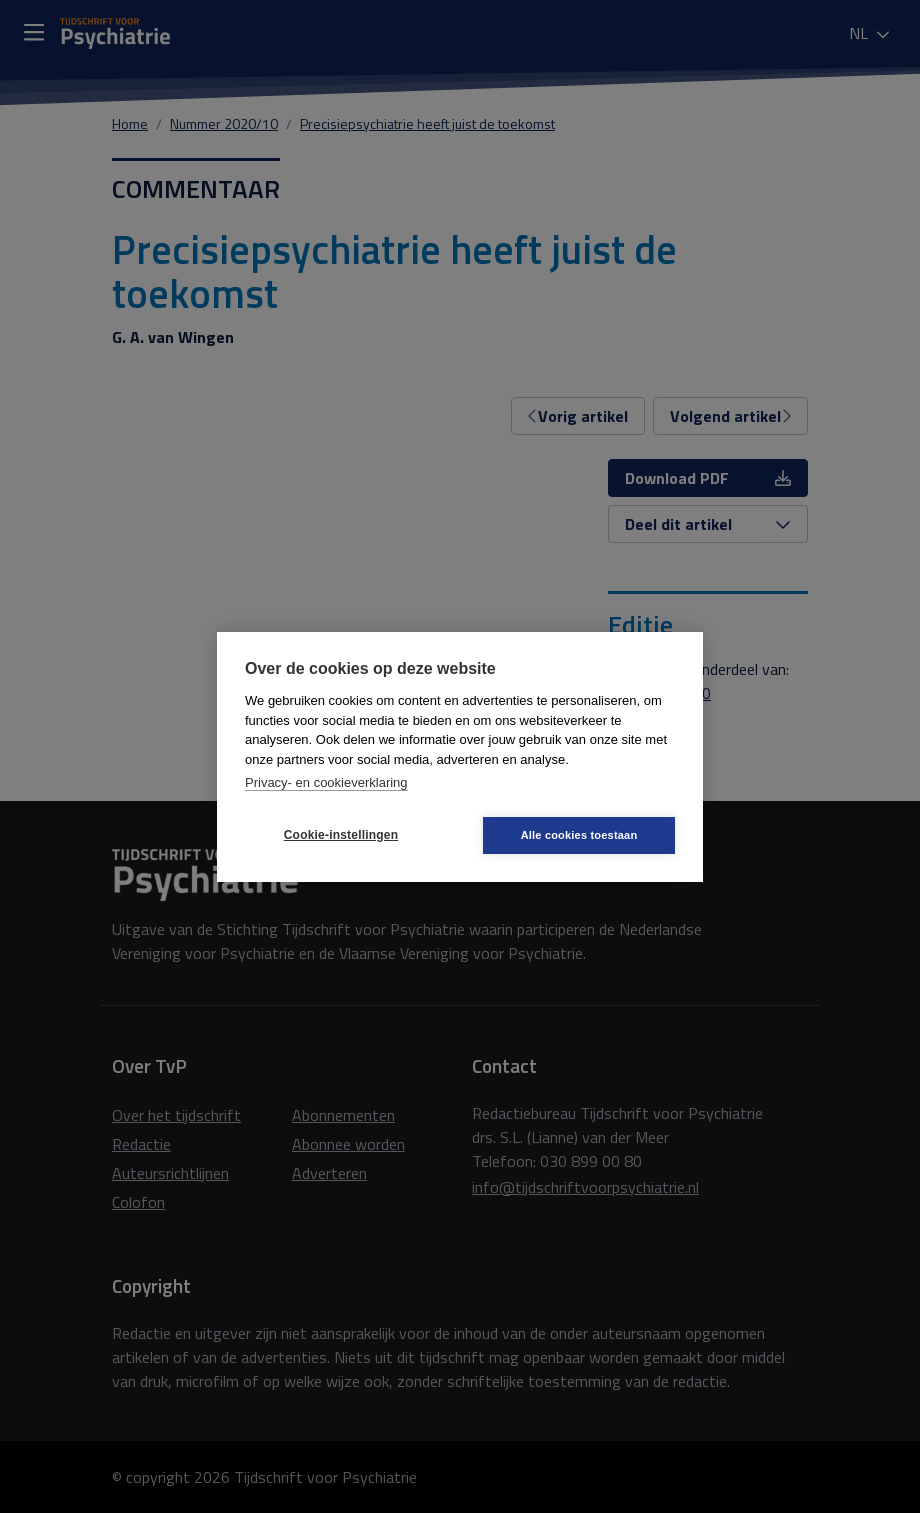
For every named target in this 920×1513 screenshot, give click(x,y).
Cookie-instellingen (341, 835)
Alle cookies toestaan (579, 835)
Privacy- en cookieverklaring (326, 782)
